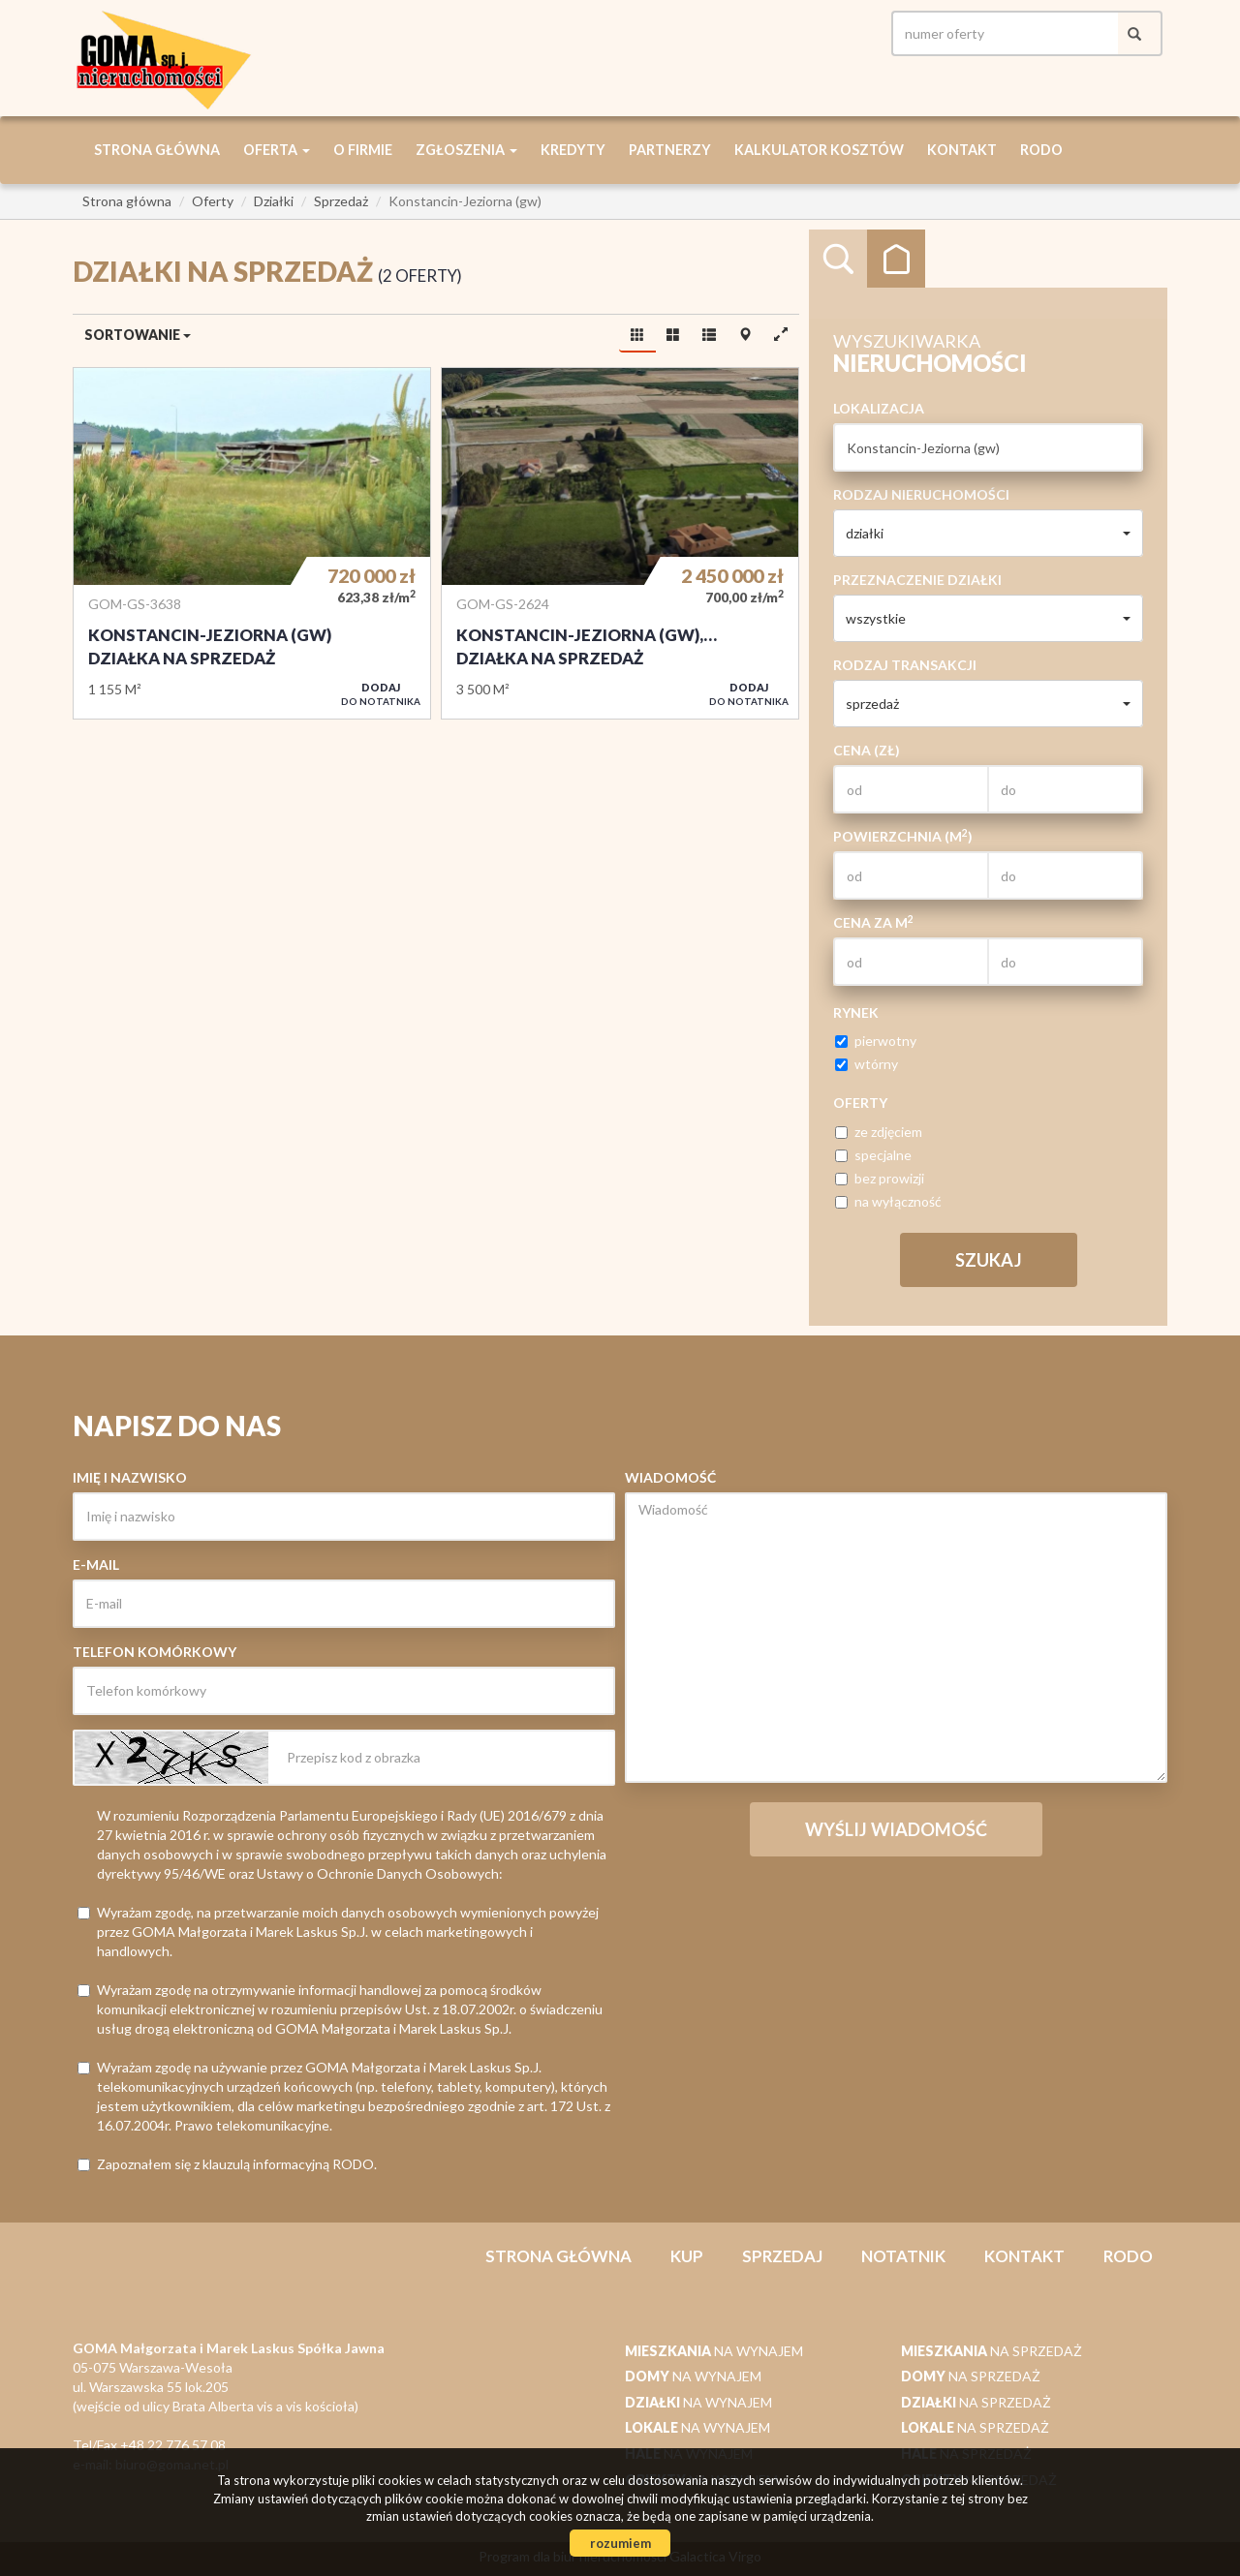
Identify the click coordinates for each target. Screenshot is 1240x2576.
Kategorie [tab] (896, 259)
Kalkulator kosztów (819, 149)
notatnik (903, 2256)
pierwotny (875, 1040)
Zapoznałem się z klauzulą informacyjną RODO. (227, 2164)
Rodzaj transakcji (904, 665)
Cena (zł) (866, 750)
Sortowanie (137, 334)
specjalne (873, 1155)
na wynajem (714, 2351)
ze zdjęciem (878, 1131)
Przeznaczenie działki (917, 579)
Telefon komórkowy (154, 1651)
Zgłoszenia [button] (466, 149)
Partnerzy (670, 149)
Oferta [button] (276, 149)
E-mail (96, 1564)
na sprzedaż (991, 2351)
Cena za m (873, 922)
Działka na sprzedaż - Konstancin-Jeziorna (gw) (252, 543)
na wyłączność (888, 1201)
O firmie (362, 149)
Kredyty (573, 149)
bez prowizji (879, 1178)
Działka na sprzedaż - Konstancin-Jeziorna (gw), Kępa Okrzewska (620, 543)
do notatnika (380, 694)
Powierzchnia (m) (903, 835)
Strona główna (157, 149)
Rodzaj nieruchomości (921, 494)
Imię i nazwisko (130, 1477)
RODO (1041, 149)
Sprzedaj (782, 2256)
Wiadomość (670, 1477)
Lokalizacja (878, 408)
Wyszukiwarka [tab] (838, 259)
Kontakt (962, 149)
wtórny (866, 1064)
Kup (686, 2256)
